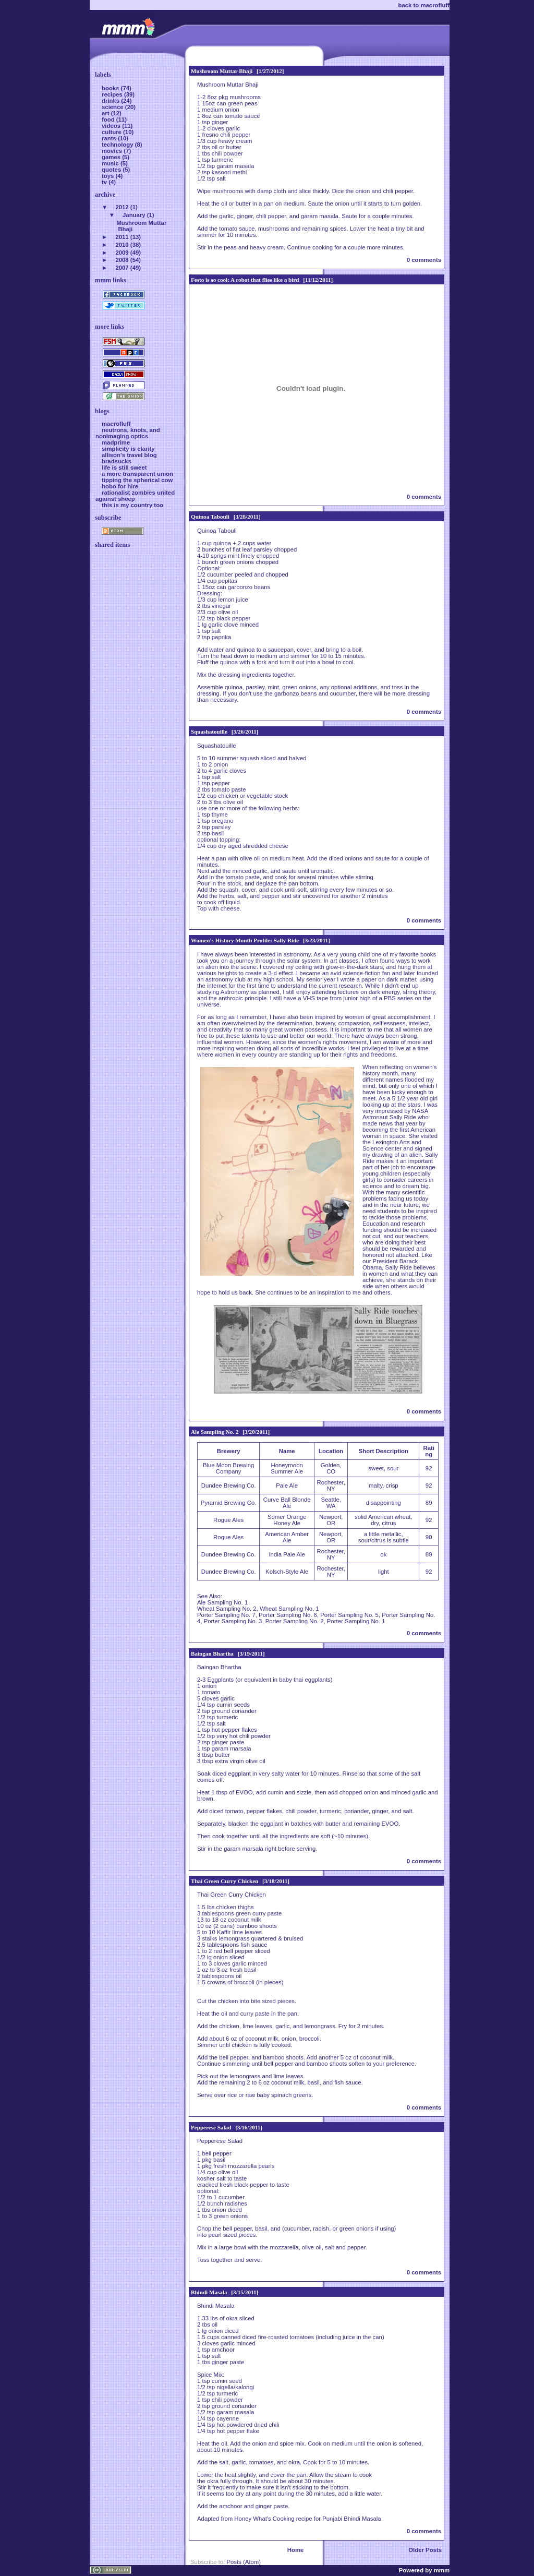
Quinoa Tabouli (210, 516)
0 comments (424, 260)
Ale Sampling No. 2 (214, 1432)
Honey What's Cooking (264, 2518)
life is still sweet (124, 467)
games (112, 157)
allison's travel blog (129, 455)
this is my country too (132, 505)
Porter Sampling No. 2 (294, 1621)
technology (118, 144)
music (111, 163)
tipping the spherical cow (137, 480)
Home (295, 2550)
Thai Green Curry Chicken (224, 1881)
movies (113, 151)
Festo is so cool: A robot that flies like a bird (245, 280)
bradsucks (116, 461)
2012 (121, 207)
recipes (113, 94)
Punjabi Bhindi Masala (351, 2518)
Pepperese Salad (211, 2127)
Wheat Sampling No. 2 (227, 1608)
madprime (116, 442)
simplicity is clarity (128, 449)
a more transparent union (137, 474)
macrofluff (116, 424)
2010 (121, 245)
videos (112, 126)
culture (112, 132)
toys (109, 176)
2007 (121, 268)
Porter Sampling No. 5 (349, 1615)
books (111, 88)
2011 (121, 237)
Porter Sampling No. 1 (356, 1621)
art (106, 113)
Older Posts (425, 2550)
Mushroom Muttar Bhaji (221, 71)
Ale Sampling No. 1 (222, 1602)
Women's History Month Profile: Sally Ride (245, 940)
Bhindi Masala (209, 2292)
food (109, 119)
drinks (111, 101)
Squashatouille (209, 731)
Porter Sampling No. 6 (288, 1615)
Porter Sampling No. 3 (233, 1621)
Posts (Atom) (243, 2562)
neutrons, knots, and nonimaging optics (127, 433)
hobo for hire (120, 486)
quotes (112, 169)
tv (105, 182)
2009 (121, 252)
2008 (121, 260)
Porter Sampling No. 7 (226, 1615)
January (134, 215)
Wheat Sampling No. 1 (289, 1608)
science (113, 107)
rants (110, 138)
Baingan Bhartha (212, 1653)
